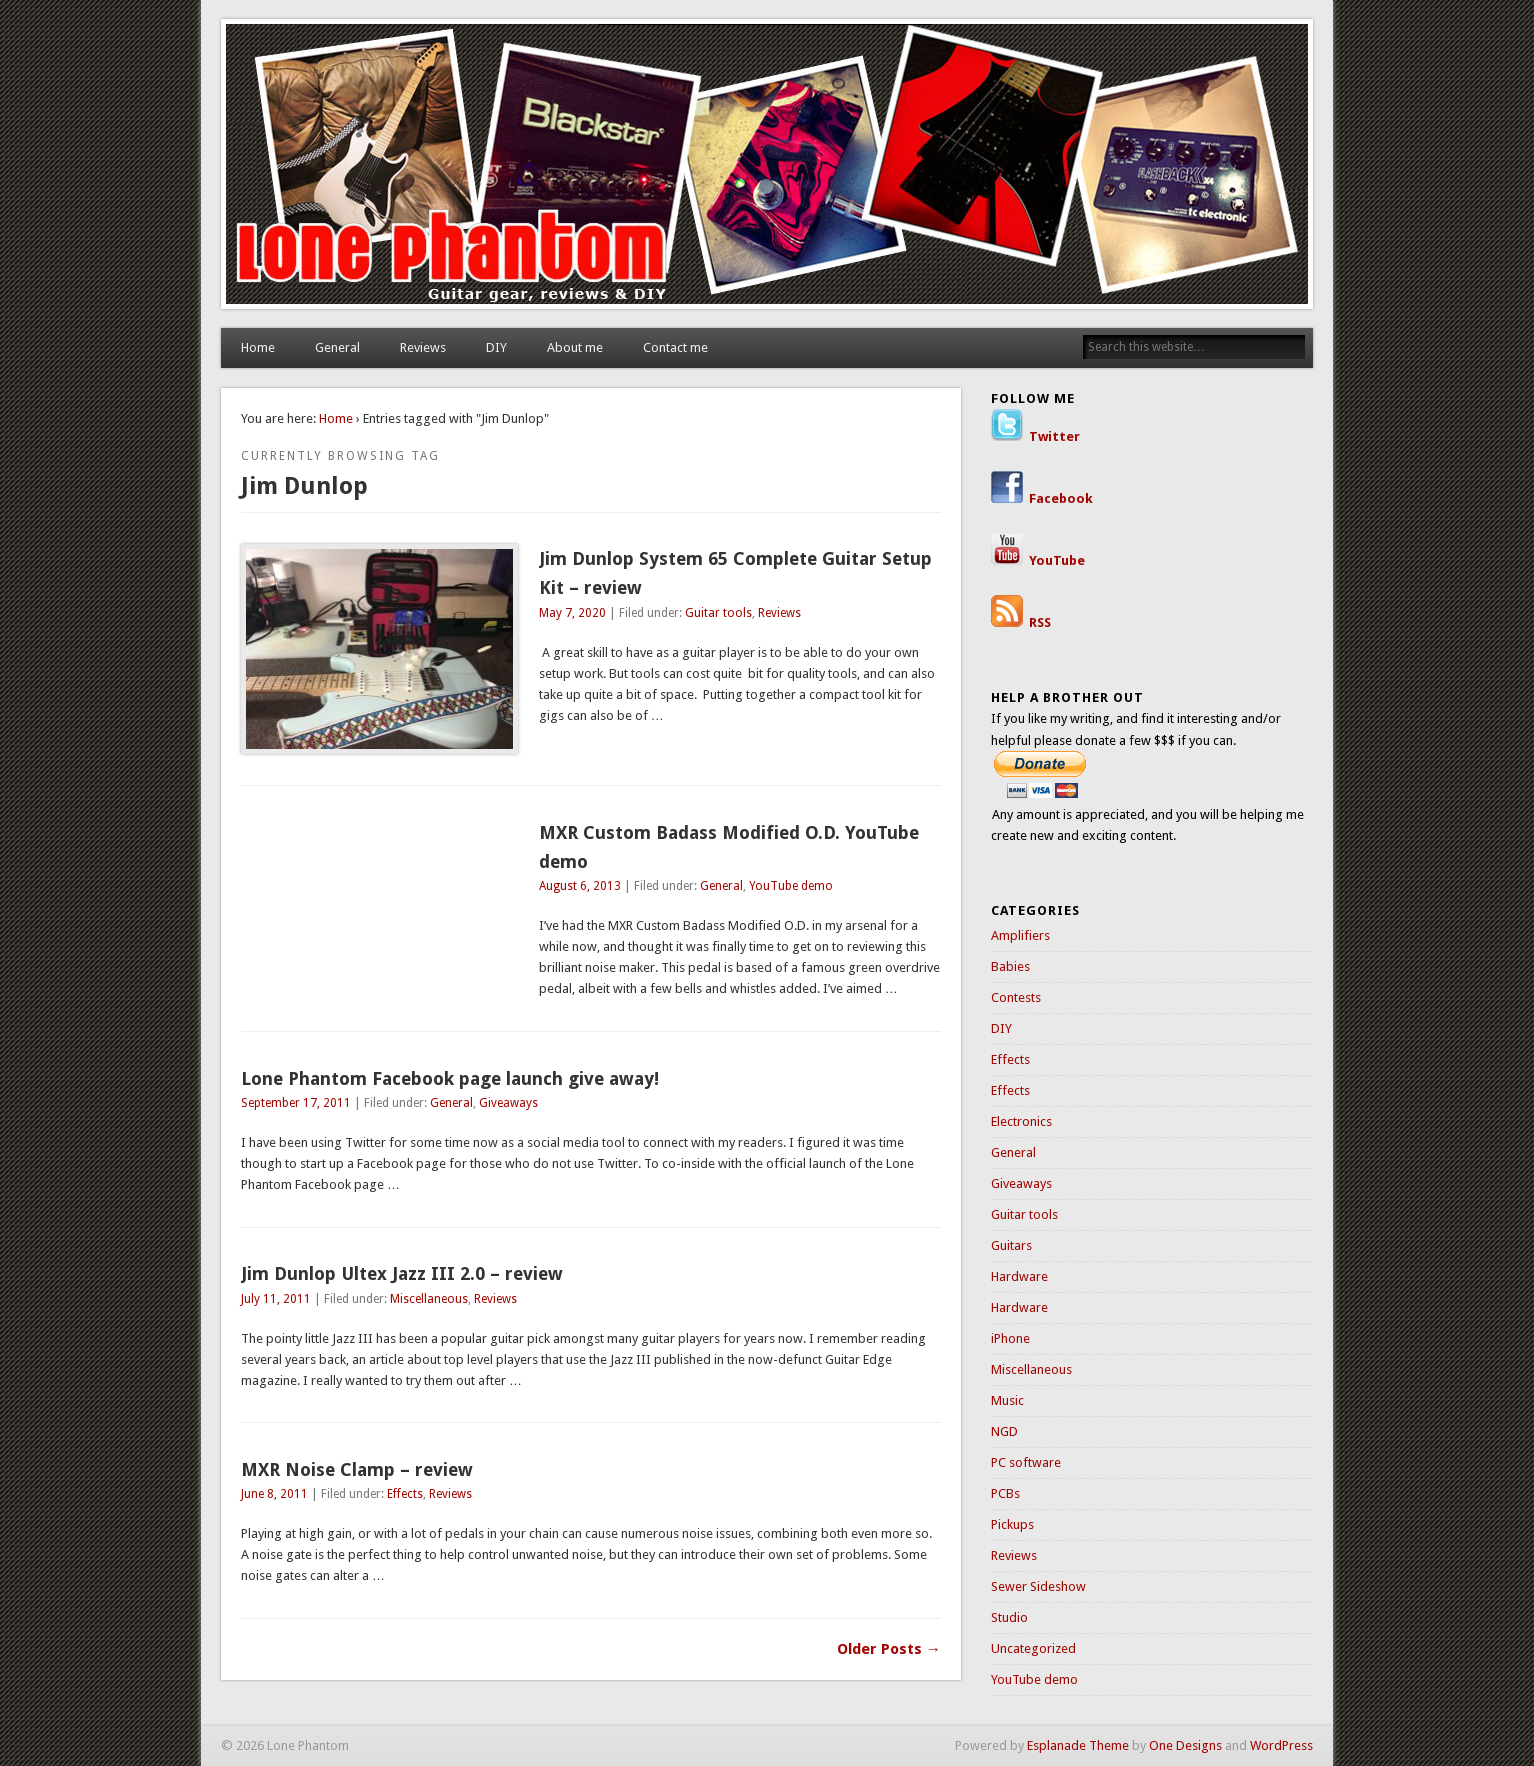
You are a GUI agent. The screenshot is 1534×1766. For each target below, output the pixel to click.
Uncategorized (1033, 1648)
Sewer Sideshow (1038, 1586)
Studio (1009, 1617)
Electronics (1021, 1121)
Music (1007, 1400)
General (337, 347)
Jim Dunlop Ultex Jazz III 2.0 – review (402, 1273)
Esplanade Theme (1078, 1745)
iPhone (1010, 1338)
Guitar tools (718, 613)
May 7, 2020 (572, 613)
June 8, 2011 (274, 1494)
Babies (1010, 966)
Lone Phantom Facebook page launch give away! (450, 1078)
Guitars (1011, 1245)
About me (575, 347)
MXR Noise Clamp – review (357, 1469)
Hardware (1019, 1276)
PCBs (1005, 1493)
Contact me (675, 347)
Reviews (423, 347)
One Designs (1185, 1745)
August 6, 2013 (580, 886)
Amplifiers (1020, 935)
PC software (1026, 1462)
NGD (1004, 1431)
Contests (1016, 997)
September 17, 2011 (296, 1103)
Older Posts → (889, 1649)
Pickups (1012, 1524)
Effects (405, 1494)
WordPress (1281, 1745)
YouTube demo (791, 886)
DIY (496, 347)
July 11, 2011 (276, 1299)
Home (258, 347)
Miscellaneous (429, 1299)
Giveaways (508, 1103)
